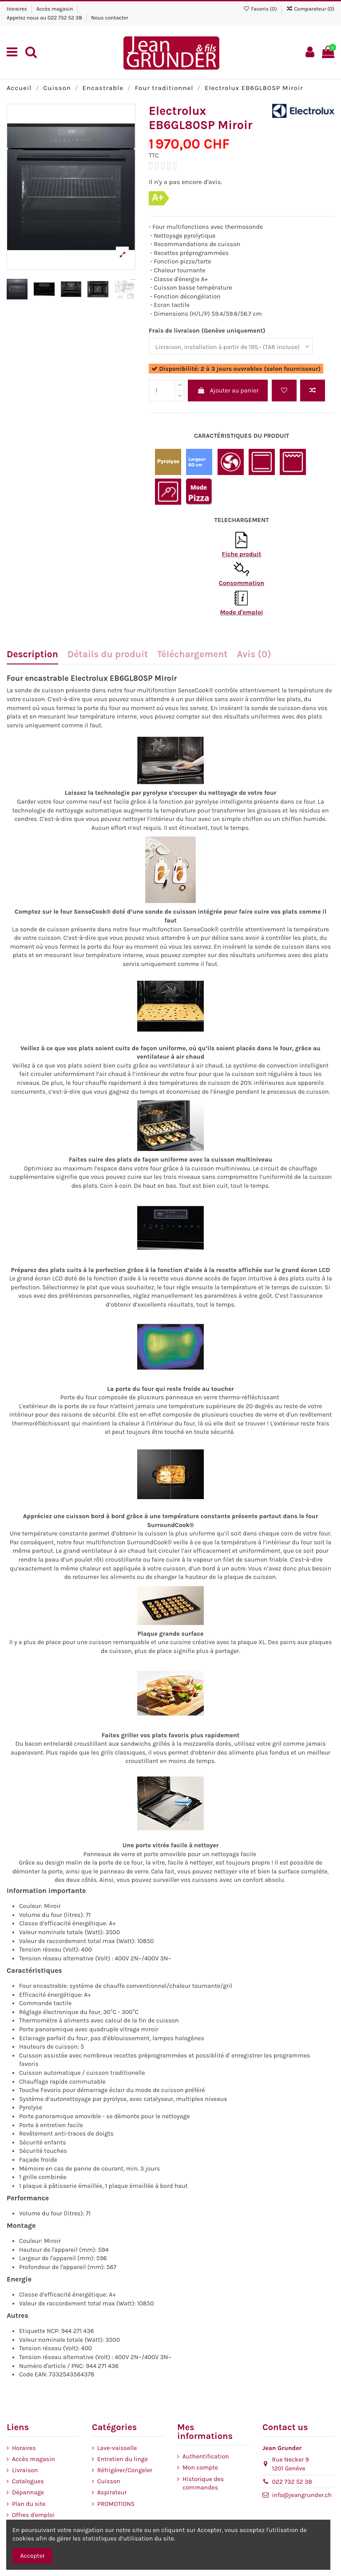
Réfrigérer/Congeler (124, 2470)
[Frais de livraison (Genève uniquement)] (231, 346)
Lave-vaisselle (117, 2448)
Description (32, 655)
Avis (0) (254, 655)
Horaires (17, 9)
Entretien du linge (122, 2459)
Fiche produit (242, 554)
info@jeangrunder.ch (302, 2495)
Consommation (241, 583)
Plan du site (28, 2504)
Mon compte (200, 2467)
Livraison (25, 2470)
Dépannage (28, 2492)
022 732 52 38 (65, 18)
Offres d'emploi (33, 2515)
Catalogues (28, 2481)
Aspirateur (112, 2492)
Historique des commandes (203, 2483)
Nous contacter (109, 18)
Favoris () (260, 9)
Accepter (32, 2556)
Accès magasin (55, 9)
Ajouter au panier (227, 390)
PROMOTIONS (116, 2504)
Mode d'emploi (241, 612)
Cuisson (108, 2481)
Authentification (205, 2456)
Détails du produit (107, 655)
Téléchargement (192, 655)
